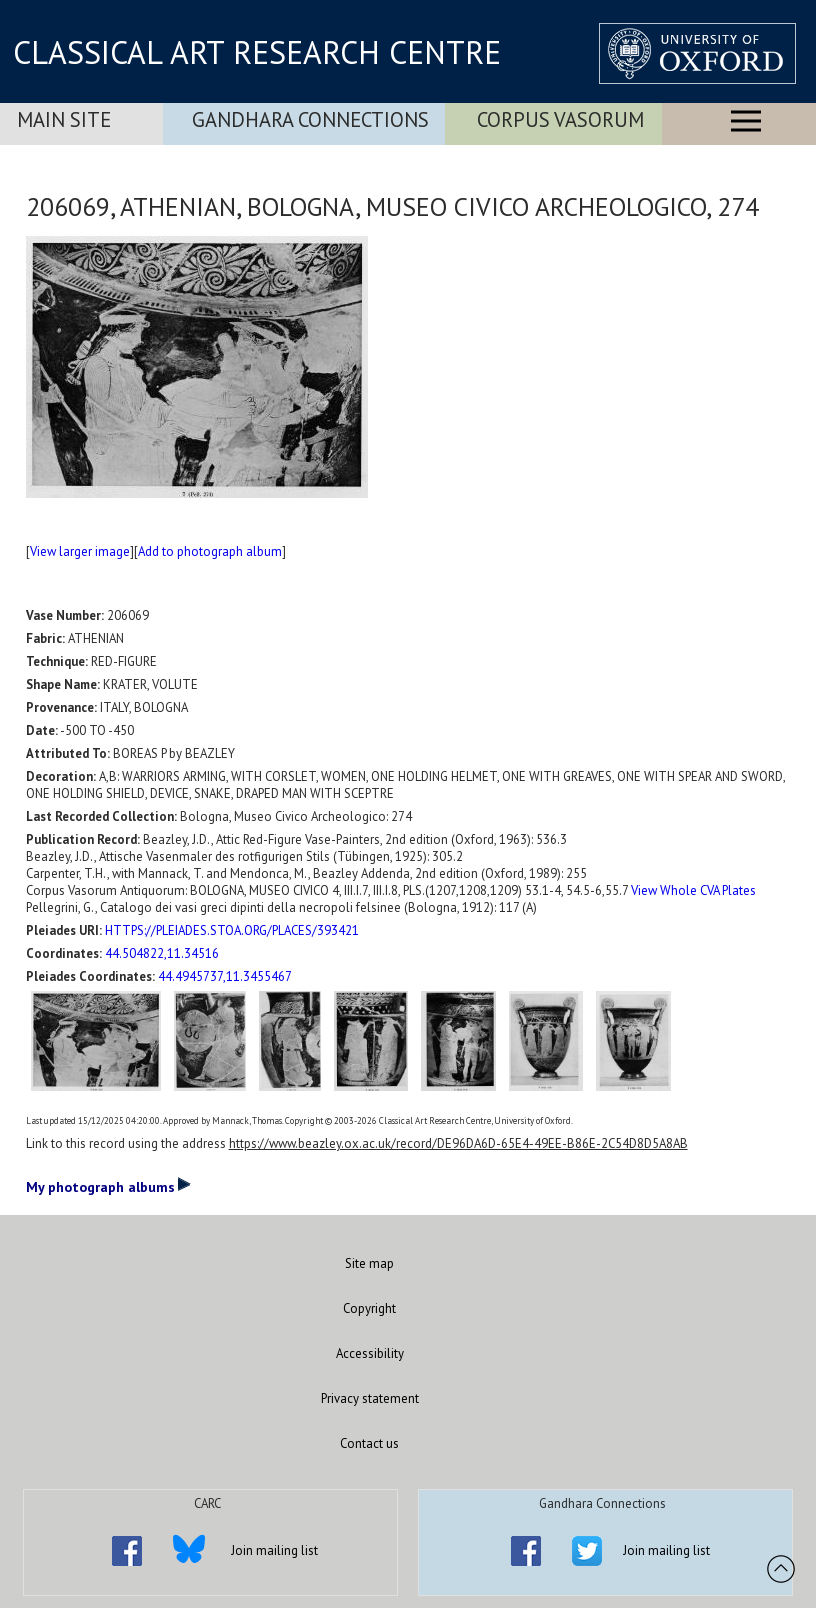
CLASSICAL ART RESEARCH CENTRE (257, 52)
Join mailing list (274, 1550)
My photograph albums (108, 1186)
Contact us (369, 1443)
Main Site (64, 119)
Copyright (369, 1308)
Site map (369, 1263)
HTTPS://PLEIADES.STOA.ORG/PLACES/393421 (232, 930)
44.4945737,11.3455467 (225, 976)
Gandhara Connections (310, 119)
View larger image (80, 551)
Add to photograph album (210, 551)
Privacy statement (370, 1398)
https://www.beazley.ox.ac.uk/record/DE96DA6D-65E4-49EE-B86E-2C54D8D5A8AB (458, 1143)
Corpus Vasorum (560, 119)
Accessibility (370, 1353)
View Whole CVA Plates (693, 890)
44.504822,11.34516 (162, 953)
